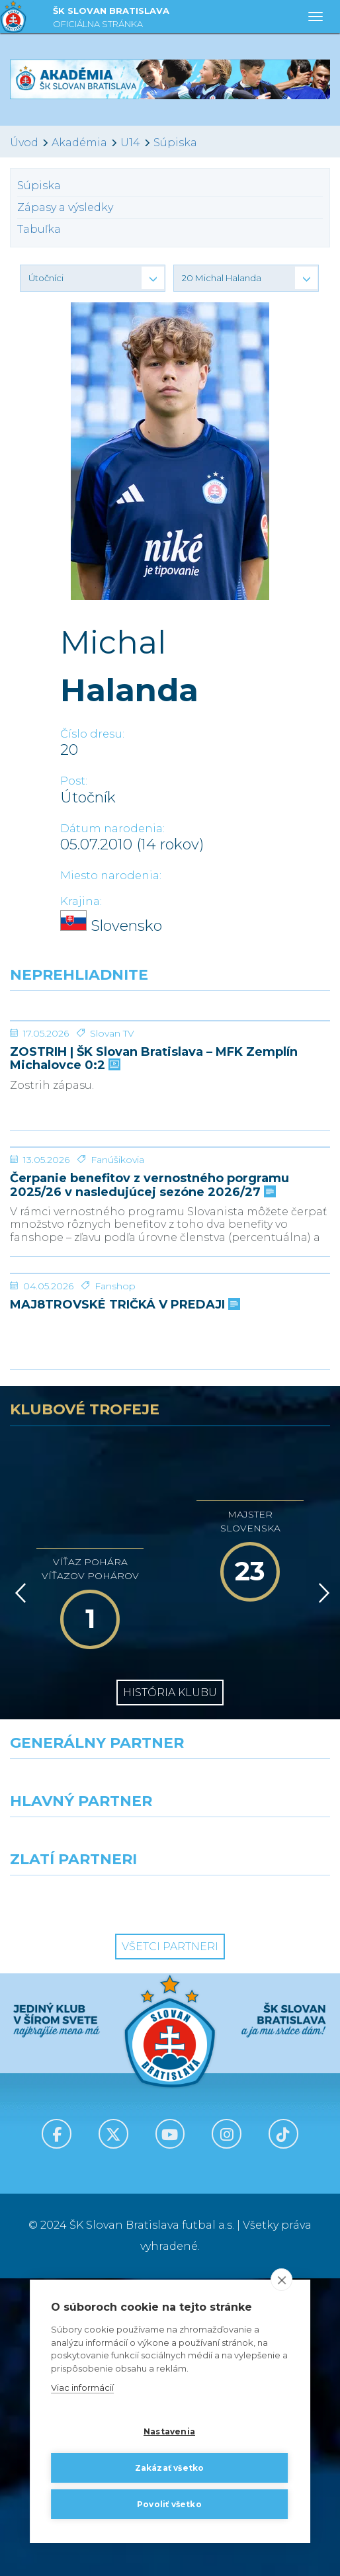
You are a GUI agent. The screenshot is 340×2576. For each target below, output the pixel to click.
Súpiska (175, 142)
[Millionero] (255, 2138)
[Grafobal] (85, 2138)
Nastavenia (169, 2431)
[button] (92, 278)
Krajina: (81, 901)
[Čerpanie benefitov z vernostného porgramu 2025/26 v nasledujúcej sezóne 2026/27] (170, 1296)
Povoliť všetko (169, 2504)
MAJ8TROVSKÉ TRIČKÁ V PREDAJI (123, 1603)
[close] (281, 2280)
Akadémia (79, 142)
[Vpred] (321, 1890)
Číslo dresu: (92, 734)
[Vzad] (18, 1890)
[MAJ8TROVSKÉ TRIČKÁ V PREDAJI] (170, 1521)
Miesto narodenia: (110, 875)
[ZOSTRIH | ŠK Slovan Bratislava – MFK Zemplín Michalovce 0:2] (170, 1070)
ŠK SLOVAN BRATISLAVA (111, 18)
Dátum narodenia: (112, 828)
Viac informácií (82, 2388)
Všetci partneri (170, 2244)
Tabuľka (39, 229)
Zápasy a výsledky (65, 207)
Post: (73, 781)
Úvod (24, 142)
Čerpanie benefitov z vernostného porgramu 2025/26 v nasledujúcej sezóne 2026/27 (149, 1383)
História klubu (170, 1990)
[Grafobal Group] (255, 2197)
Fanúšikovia (117, 1358)
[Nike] (170, 2080)
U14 (130, 142)
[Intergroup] (85, 2197)
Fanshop (115, 1584)
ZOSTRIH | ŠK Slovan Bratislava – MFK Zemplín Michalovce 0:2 (154, 1158)
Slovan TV (112, 1132)
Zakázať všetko (169, 2468)
